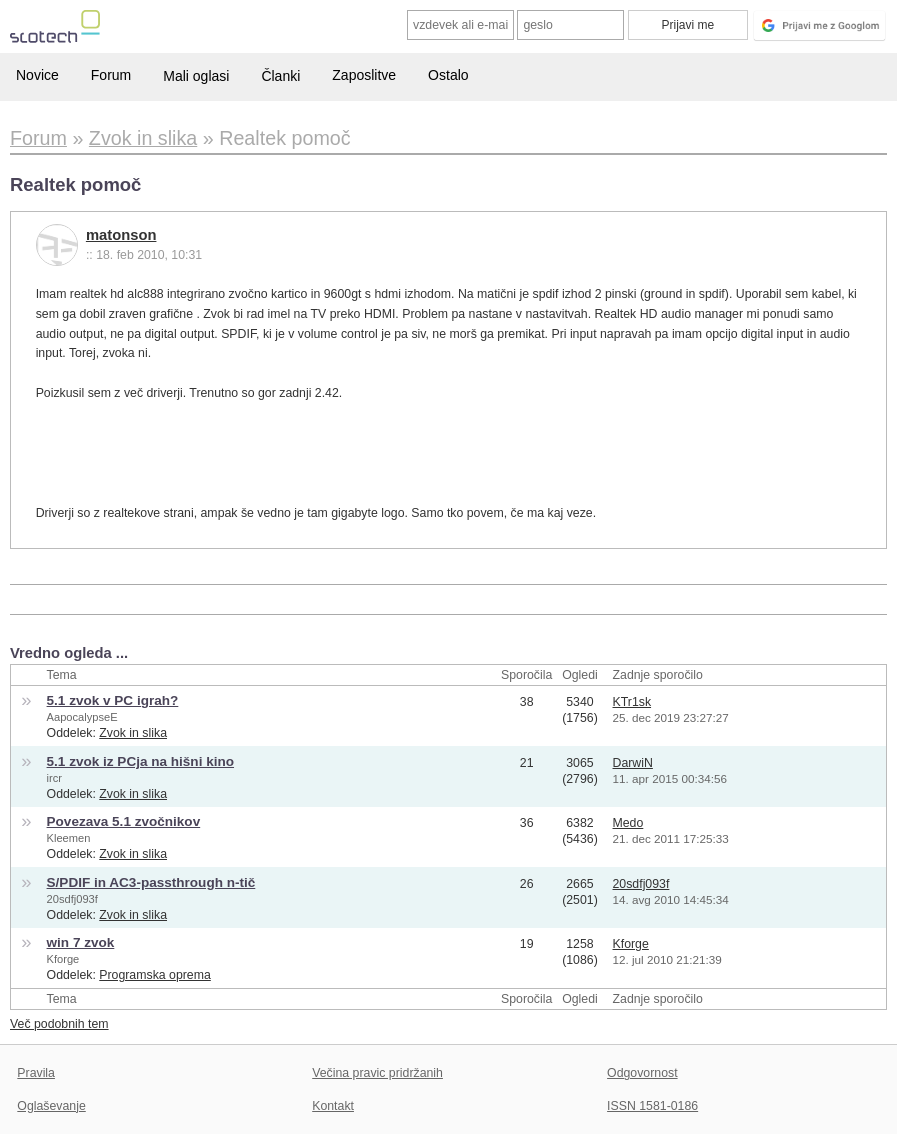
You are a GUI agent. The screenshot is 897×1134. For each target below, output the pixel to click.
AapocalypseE (82, 717)
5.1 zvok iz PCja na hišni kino (140, 761)
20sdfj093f (72, 899)
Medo (628, 823)
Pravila (36, 1073)
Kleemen (69, 838)
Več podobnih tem (59, 1024)
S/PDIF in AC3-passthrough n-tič (151, 882)
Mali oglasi (196, 76)
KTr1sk (632, 702)
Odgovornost (642, 1073)
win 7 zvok (81, 942)
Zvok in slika (133, 733)
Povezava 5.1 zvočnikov (124, 821)
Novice (37, 75)
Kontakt (333, 1106)
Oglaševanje (51, 1106)
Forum (111, 75)
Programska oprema (155, 975)
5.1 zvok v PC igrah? (113, 700)
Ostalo (448, 75)
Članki (280, 76)
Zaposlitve (364, 75)
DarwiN (633, 763)
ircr (54, 778)
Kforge (63, 959)
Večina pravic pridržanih (377, 1073)
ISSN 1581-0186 (652, 1106)
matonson (121, 235)
